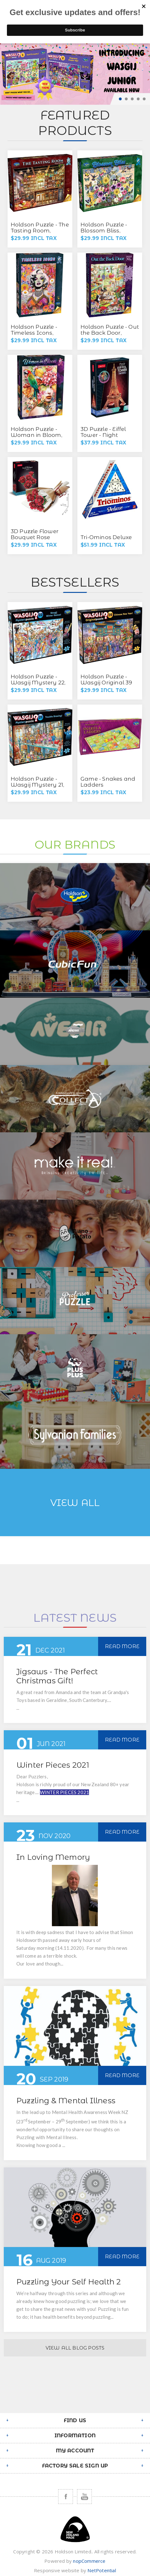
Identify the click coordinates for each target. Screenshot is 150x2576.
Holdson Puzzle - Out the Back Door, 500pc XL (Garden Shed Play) (110, 336)
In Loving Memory (53, 1857)
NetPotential (101, 2570)
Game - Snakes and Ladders (108, 782)
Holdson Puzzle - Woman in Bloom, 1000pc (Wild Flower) (36, 438)
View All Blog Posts (75, 2348)
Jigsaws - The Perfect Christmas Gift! (57, 1676)
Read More (122, 1646)
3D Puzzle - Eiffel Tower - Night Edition (103, 435)
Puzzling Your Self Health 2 (68, 2281)
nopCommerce (89, 2561)
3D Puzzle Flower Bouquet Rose (34, 534)
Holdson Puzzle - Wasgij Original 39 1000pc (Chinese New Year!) (106, 685)
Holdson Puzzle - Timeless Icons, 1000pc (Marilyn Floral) (34, 336)
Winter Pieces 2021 (52, 1765)
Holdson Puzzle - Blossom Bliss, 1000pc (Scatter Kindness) (104, 233)
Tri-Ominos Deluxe (106, 537)
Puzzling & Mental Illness (65, 2100)
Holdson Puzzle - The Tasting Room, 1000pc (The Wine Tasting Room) (40, 233)
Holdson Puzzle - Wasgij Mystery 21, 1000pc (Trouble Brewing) (37, 788)
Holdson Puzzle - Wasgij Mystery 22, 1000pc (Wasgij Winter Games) (38, 685)
